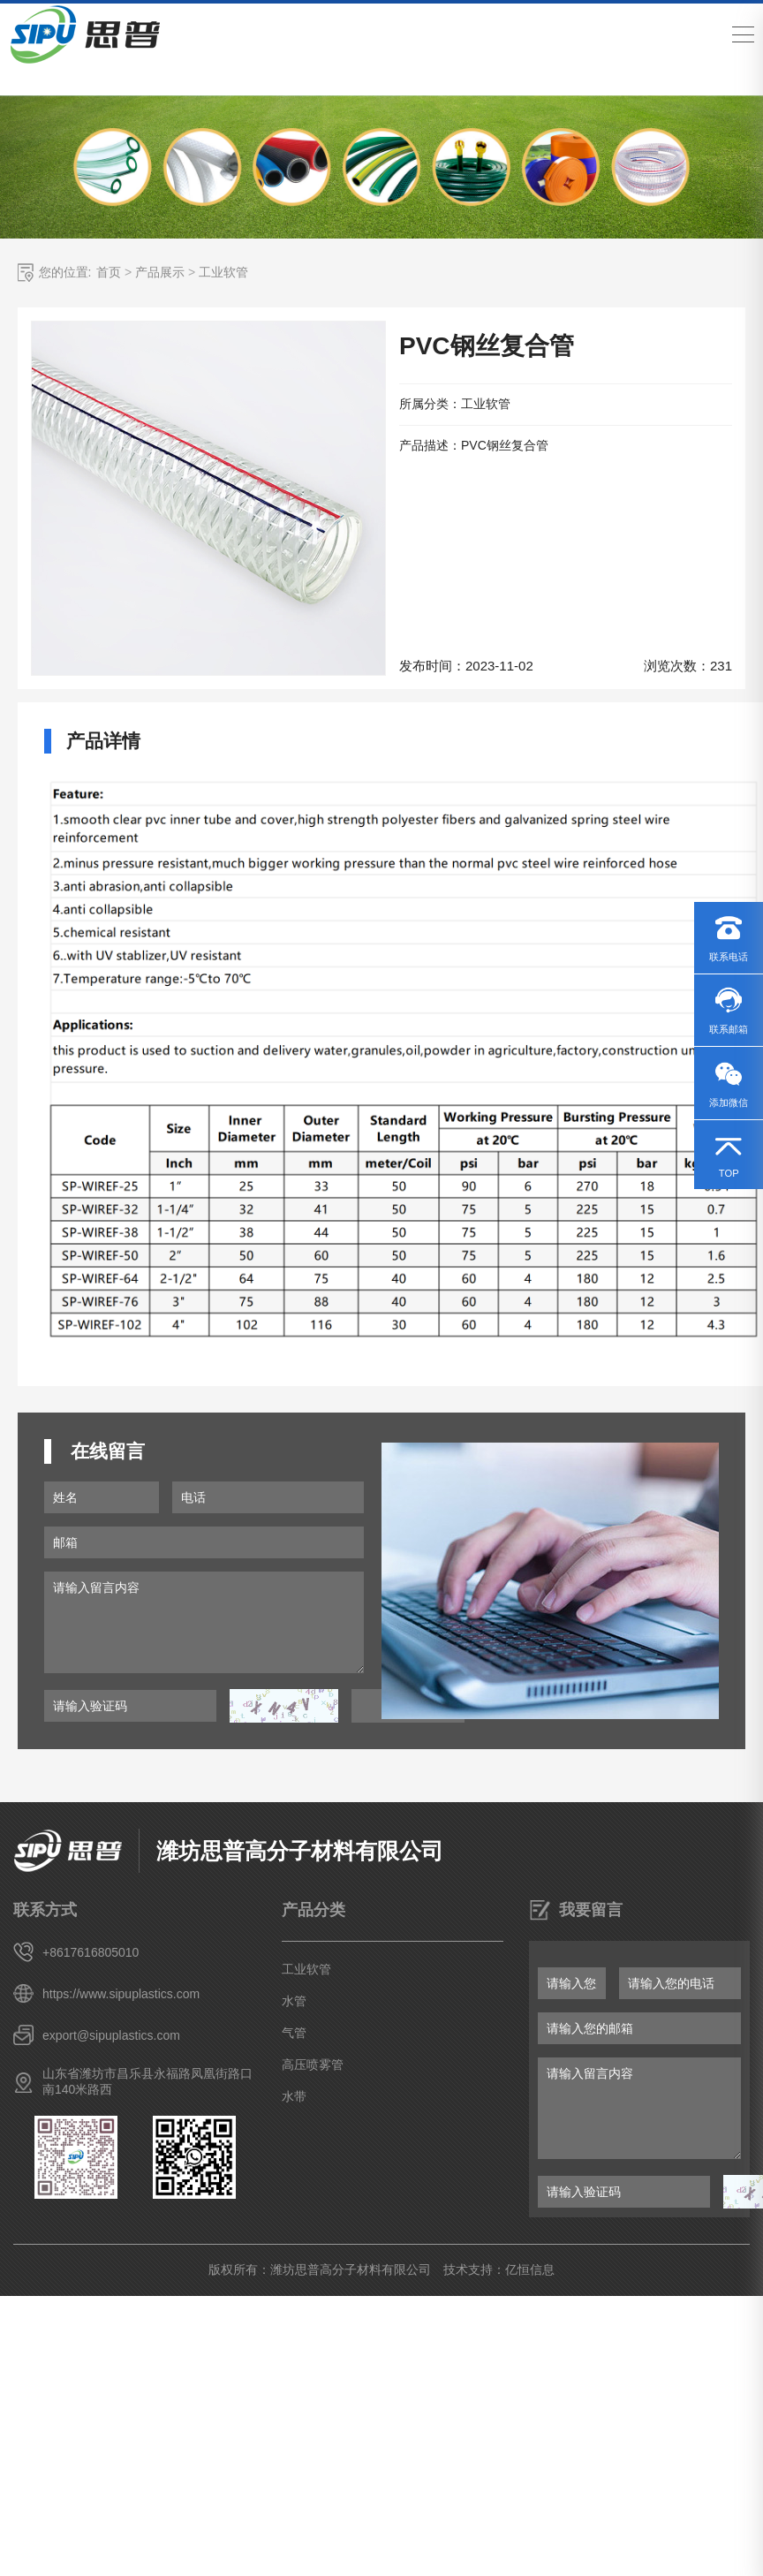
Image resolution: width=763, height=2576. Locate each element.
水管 (294, 2001)
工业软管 (223, 272)
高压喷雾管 (313, 2064)
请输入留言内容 (204, 1622)
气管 (294, 2033)
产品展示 (160, 272)
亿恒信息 (530, 2269)
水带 (294, 2096)
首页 (108, 272)
